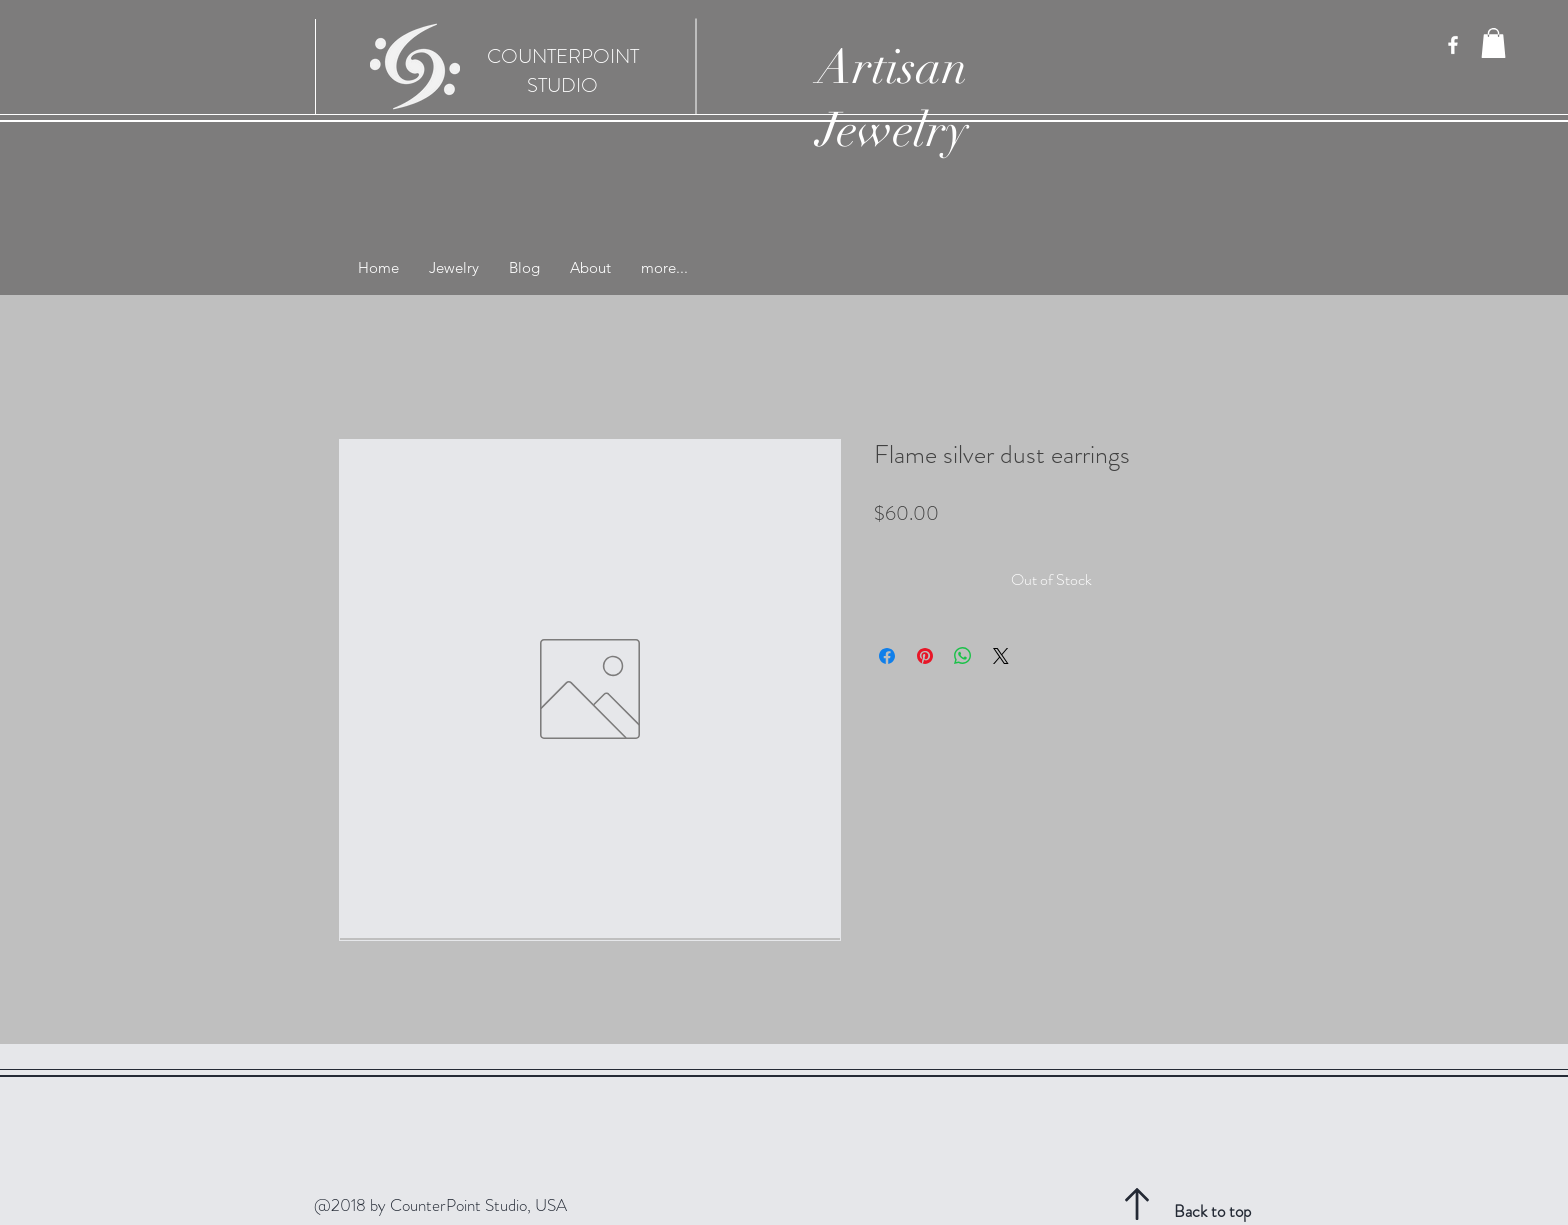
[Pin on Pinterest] (925, 656)
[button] (1493, 43)
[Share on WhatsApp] (963, 656)
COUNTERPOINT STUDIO (563, 71)
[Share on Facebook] (887, 656)
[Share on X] (1001, 656)
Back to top (1212, 1211)
